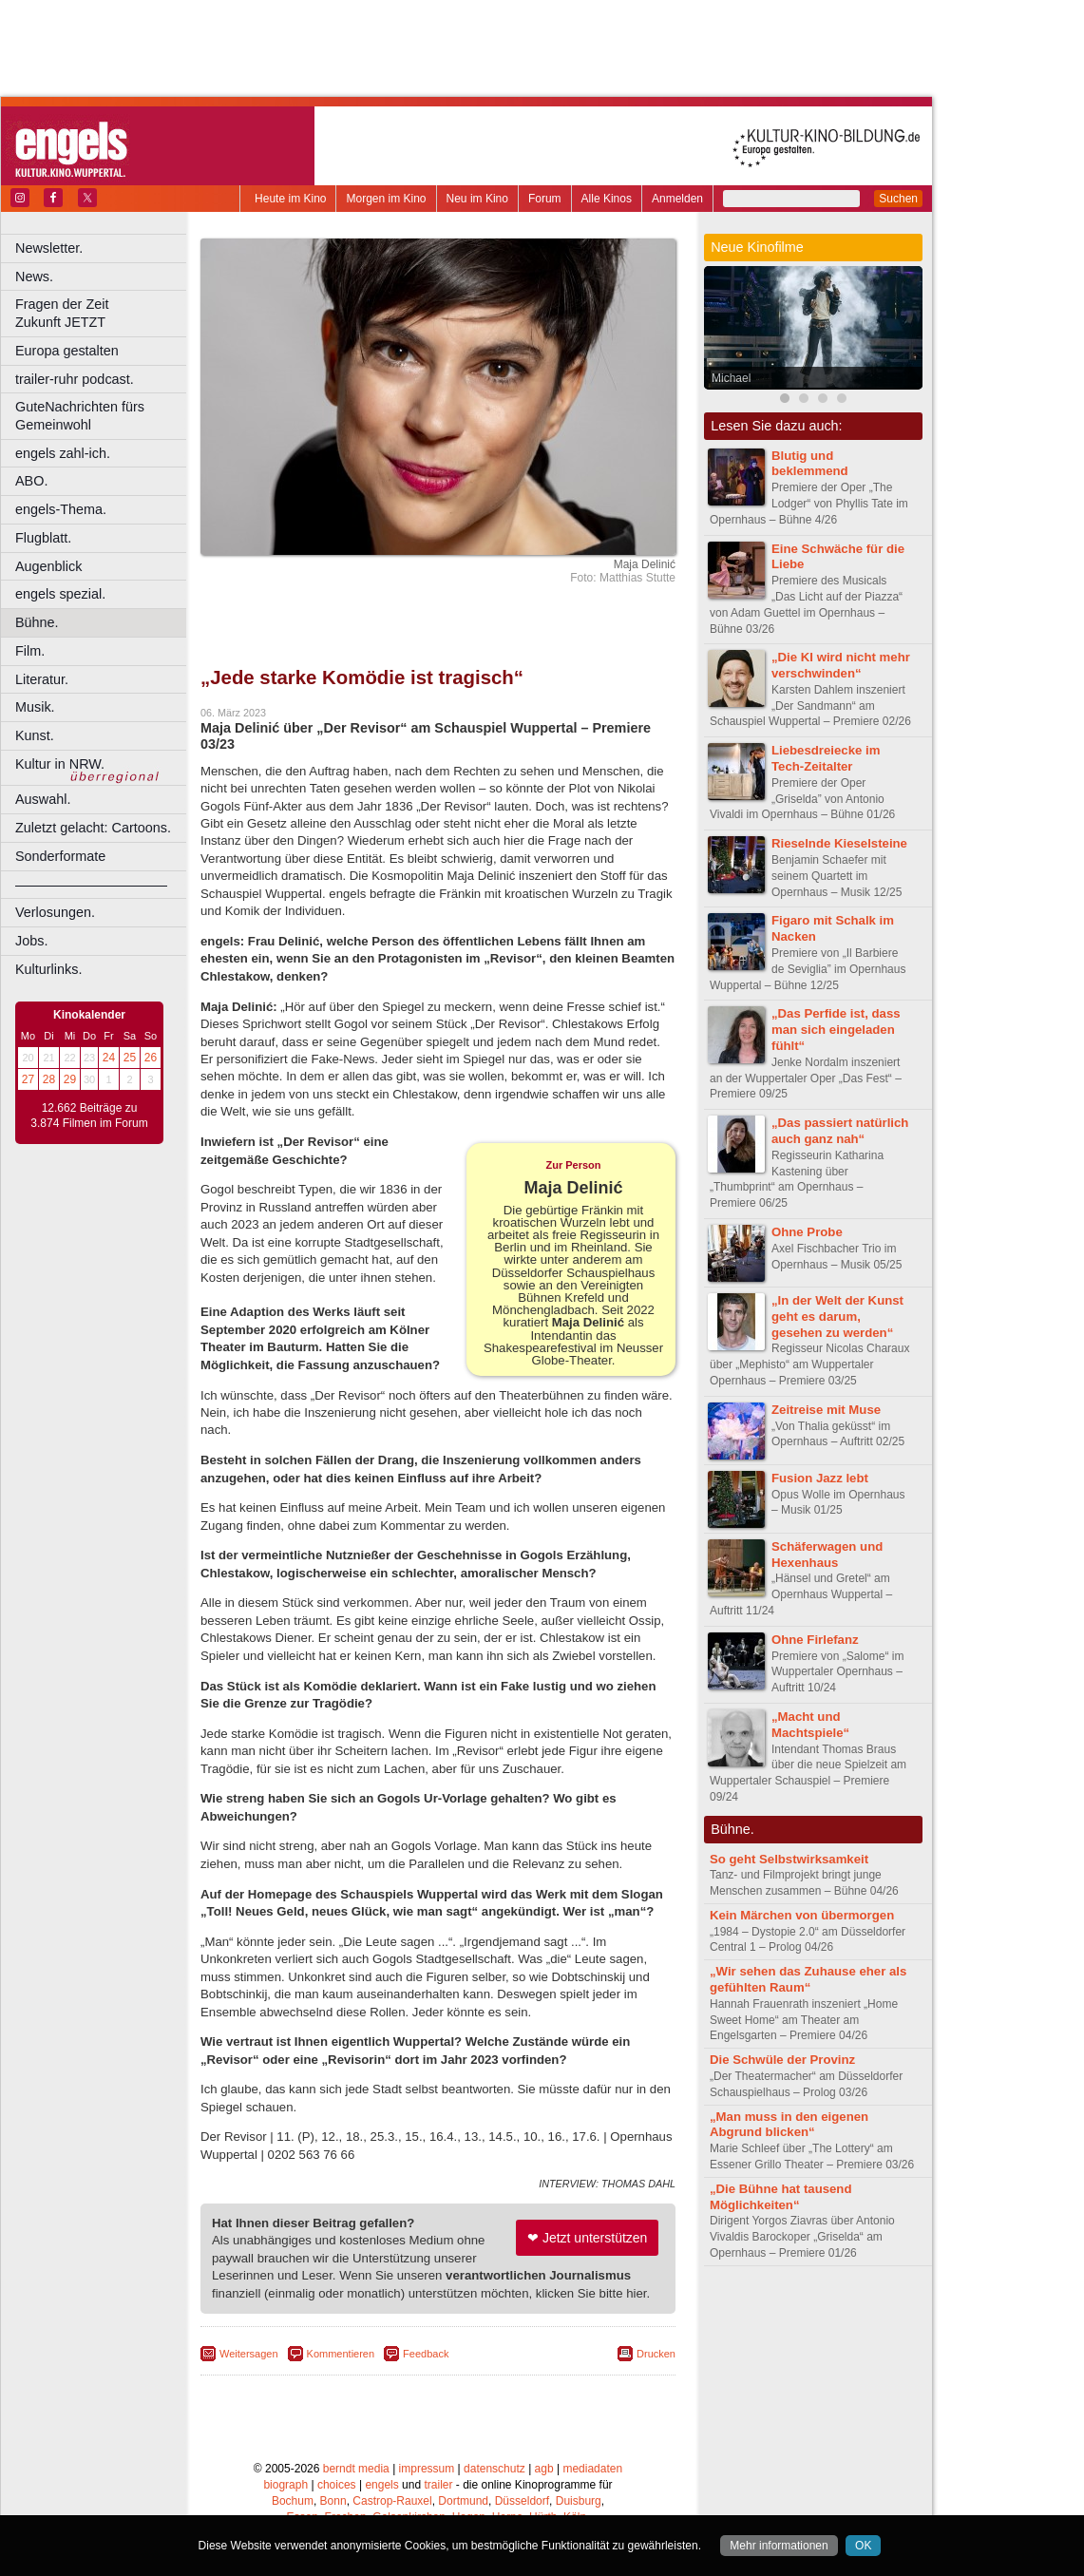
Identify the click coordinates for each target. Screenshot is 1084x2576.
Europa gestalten (67, 350)
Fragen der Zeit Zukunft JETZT (103, 313)
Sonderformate (60, 856)
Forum (544, 198)
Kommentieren (341, 2353)
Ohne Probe (807, 1232)
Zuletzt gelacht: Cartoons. (93, 827)
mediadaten (592, 2468)
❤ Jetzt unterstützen (587, 2237)
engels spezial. (60, 593)
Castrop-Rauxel (391, 2501)
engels (381, 2484)
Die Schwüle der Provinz (782, 2059)
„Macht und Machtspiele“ (810, 1724)
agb (544, 2468)
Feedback (425, 2353)
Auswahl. (42, 799)
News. (34, 276)
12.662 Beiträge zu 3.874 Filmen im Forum (88, 1115)
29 (70, 1079)
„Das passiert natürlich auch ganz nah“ (839, 1131)
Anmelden (677, 198)
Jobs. (31, 940)
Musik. (35, 707)
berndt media (356, 2468)
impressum (427, 2468)
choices (336, 2484)
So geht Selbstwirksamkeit (789, 1859)
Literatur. (41, 679)
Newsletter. (49, 248)
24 (109, 1057)
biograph (285, 2484)
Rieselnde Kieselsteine (839, 843)
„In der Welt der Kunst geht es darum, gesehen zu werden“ (837, 1316)
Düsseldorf (522, 2501)
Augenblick (48, 566)
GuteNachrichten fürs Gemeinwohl (79, 415)
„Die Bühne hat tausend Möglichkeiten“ (780, 2197)
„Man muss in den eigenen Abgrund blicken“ (789, 2124)
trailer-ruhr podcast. (74, 379)
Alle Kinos (606, 198)
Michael (731, 378)
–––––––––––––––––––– (91, 884)
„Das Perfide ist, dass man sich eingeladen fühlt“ (836, 1029)
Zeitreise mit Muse (826, 1409)
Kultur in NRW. (60, 764)
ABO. (31, 480)
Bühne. (37, 622)
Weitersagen (248, 2353)
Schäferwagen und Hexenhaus (827, 1554)
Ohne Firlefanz (815, 1639)
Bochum (293, 2501)
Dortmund (463, 2501)
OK (863, 2545)
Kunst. (34, 735)
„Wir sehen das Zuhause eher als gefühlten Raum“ (808, 1979)
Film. (30, 650)
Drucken (656, 2353)
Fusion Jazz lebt (819, 1478)
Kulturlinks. (48, 969)
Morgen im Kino (386, 198)
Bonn (333, 2501)
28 (49, 1079)
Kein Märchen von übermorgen (802, 1915)
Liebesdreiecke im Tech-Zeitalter (825, 758)
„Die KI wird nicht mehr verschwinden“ (840, 665)
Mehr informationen (778, 2545)
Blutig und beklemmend (809, 463)
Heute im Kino (290, 198)
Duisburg (578, 2501)
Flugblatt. (43, 537)
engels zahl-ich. (62, 453)
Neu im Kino (477, 198)
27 (28, 1079)
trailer (438, 2484)
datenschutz (494, 2468)
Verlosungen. (55, 912)
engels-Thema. (60, 509)
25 (130, 1057)
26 (150, 1057)
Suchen (898, 198)
